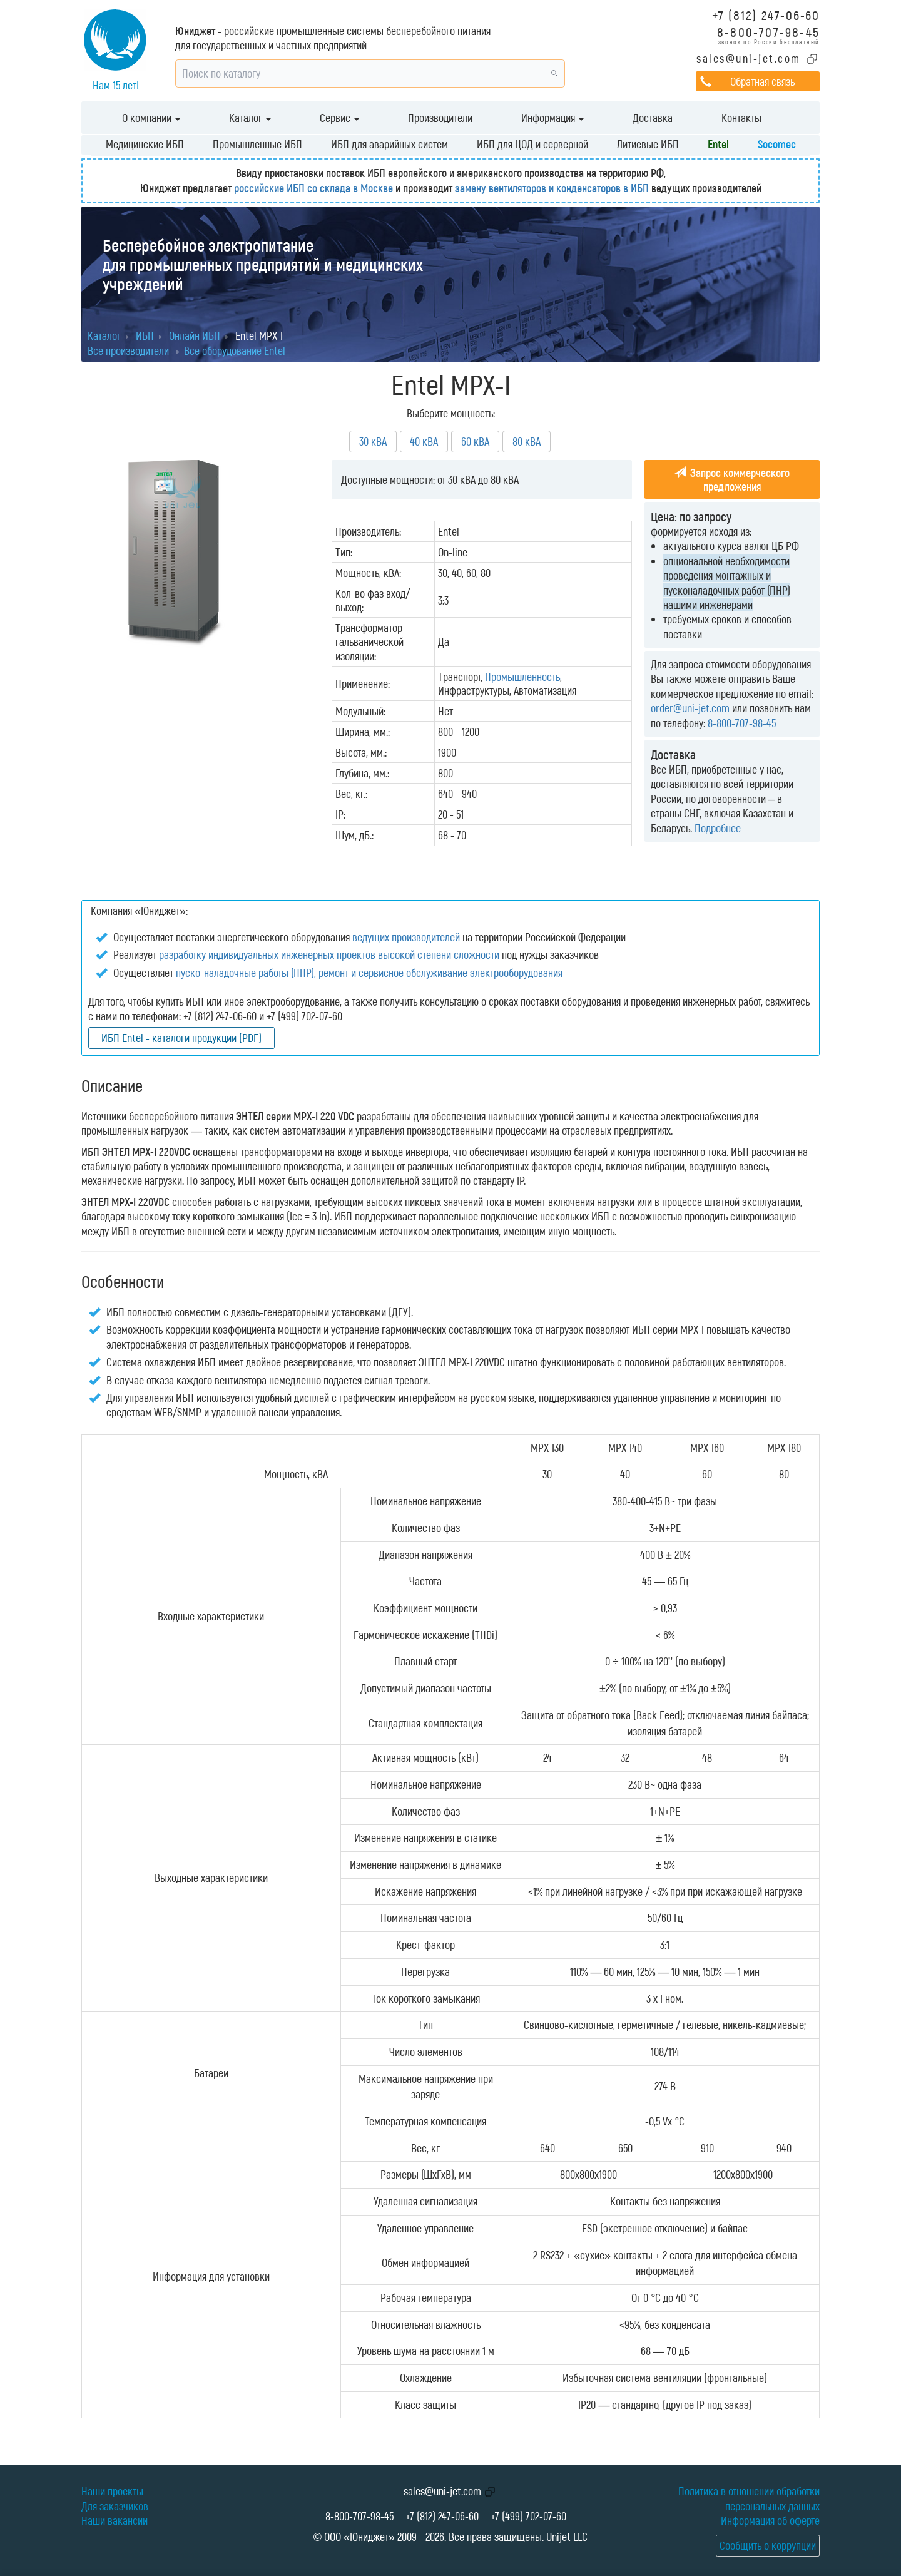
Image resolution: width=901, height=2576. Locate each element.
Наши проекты (112, 2491)
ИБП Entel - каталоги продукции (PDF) (181, 1038)
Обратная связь (762, 81)
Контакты (741, 118)
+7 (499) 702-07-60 (528, 2516)
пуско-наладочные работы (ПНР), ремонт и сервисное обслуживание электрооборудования (369, 972)
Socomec (777, 144)
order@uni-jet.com (690, 708)
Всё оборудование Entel (234, 350)
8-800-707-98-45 (768, 31)
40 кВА (424, 441)
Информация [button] (552, 118)
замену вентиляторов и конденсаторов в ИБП (552, 188)
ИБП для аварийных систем (389, 144)
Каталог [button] (250, 118)
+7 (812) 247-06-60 (766, 15)
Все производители (128, 350)
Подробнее (718, 828)
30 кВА (373, 441)
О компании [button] (151, 118)
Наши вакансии (114, 2520)
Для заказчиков (114, 2506)
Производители (440, 118)
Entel (718, 144)
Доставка (653, 118)
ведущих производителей (406, 937)
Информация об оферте (770, 2520)
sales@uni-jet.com (748, 58)
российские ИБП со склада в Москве (313, 188)
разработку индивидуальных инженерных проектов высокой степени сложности (329, 954)
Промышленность (522, 676)
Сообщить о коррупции (768, 2545)
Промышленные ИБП (257, 144)
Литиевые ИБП (648, 144)
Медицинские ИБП (145, 144)
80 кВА (526, 441)
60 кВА (475, 441)
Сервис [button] (339, 118)
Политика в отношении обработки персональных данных (749, 2498)
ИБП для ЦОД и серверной (532, 144)
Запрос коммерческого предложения (732, 479)
